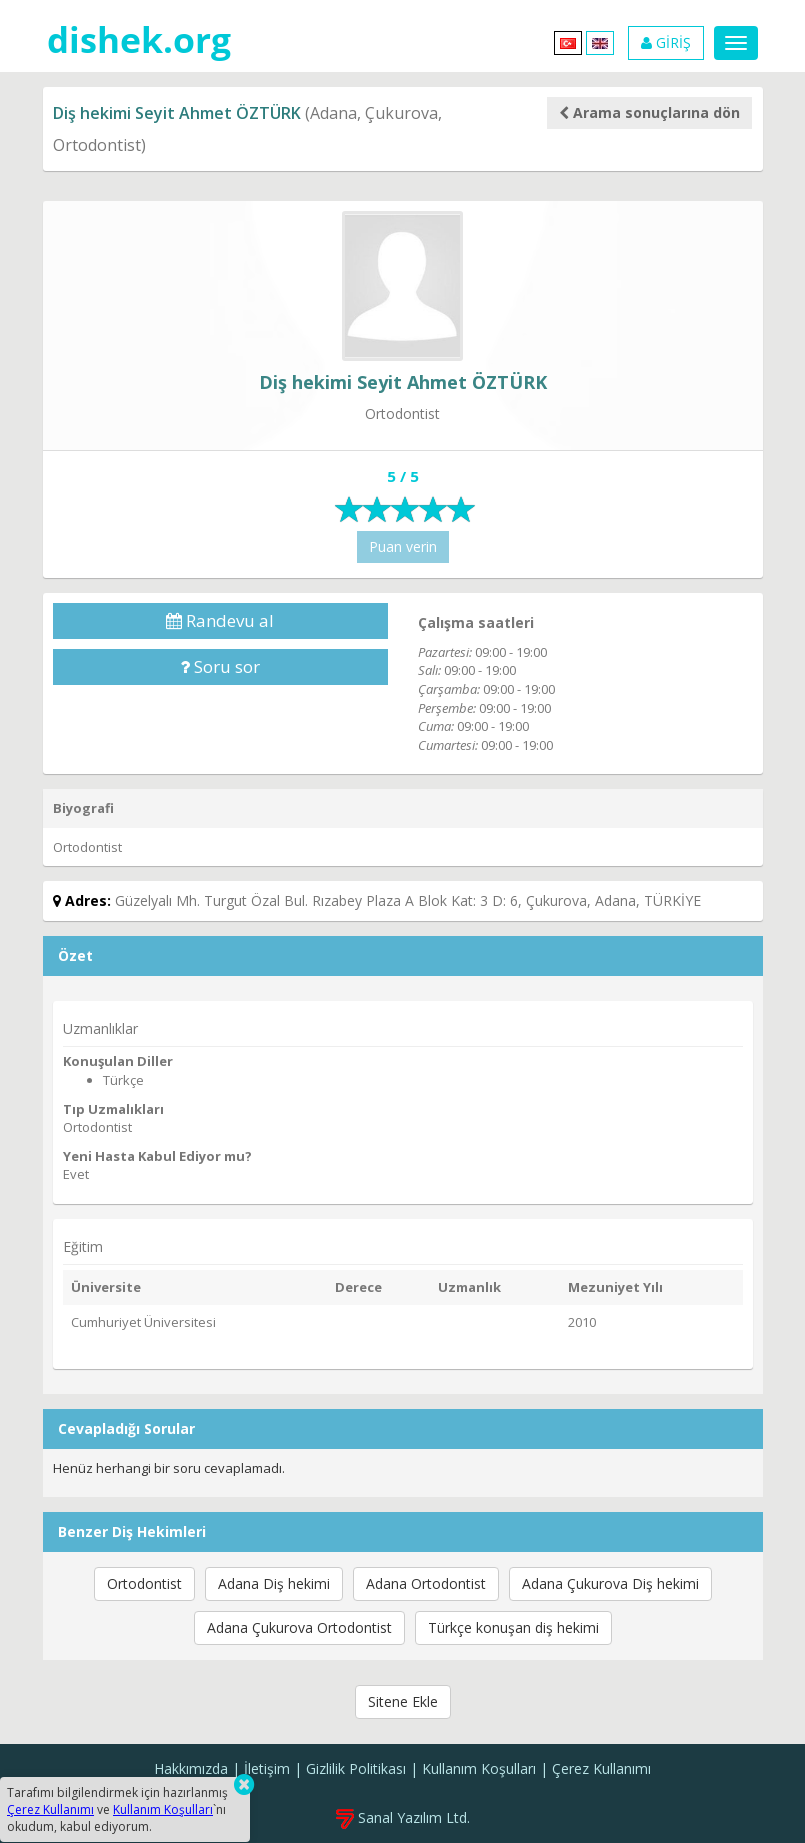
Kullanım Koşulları (479, 1768)
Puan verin (403, 546)
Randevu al (220, 620)
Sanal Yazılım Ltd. (403, 1817)
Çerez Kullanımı (601, 1768)
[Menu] (736, 43)
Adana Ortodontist (426, 1583)
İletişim (267, 1768)
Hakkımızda (191, 1768)
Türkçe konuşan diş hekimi (513, 1627)
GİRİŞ (666, 42)
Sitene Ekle (403, 1701)
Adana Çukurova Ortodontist (299, 1627)
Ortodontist (144, 1583)
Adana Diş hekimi (274, 1583)
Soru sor (220, 666)
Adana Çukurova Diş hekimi (610, 1583)
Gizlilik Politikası (356, 1768)
